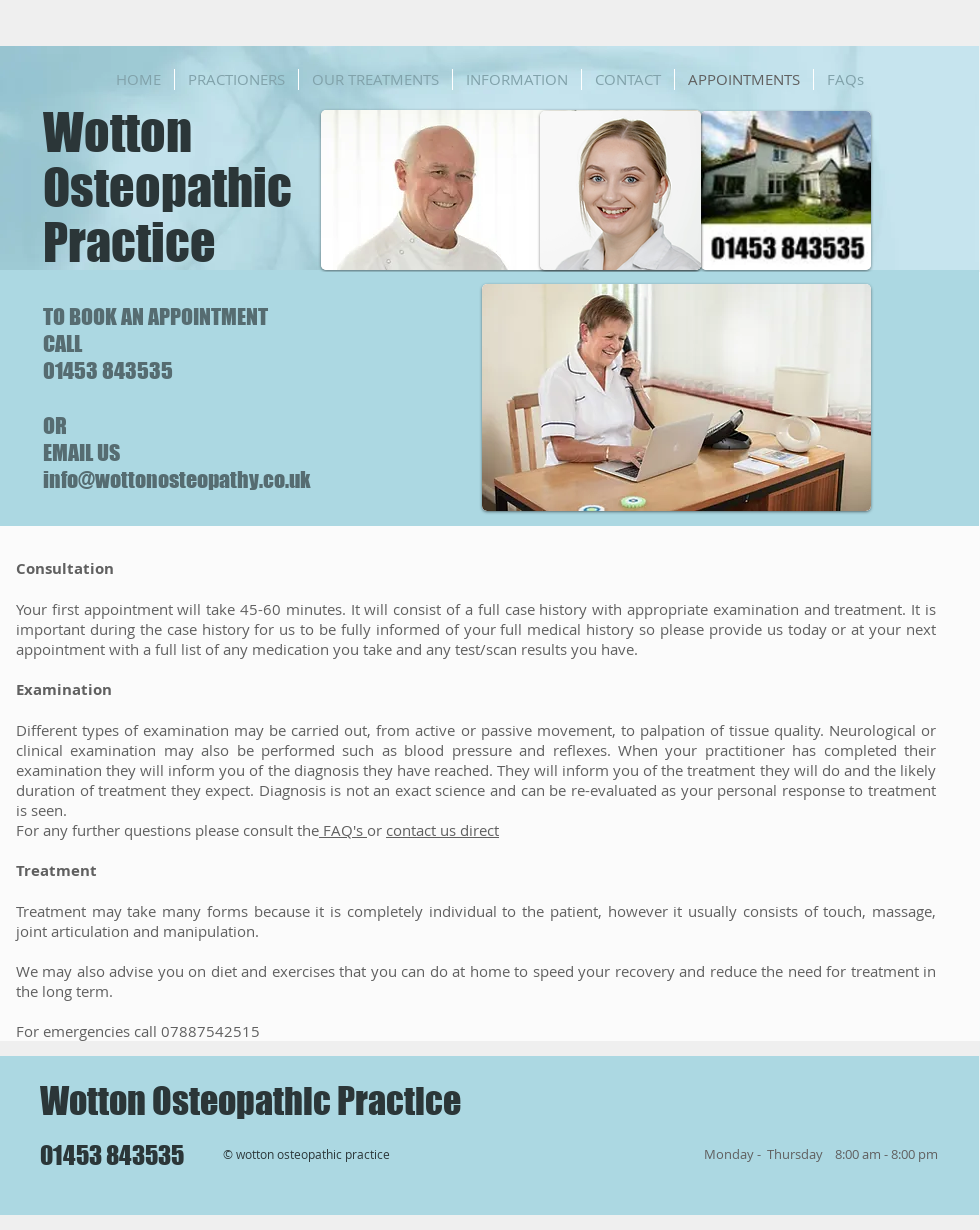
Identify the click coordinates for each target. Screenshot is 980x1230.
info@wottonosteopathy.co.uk (177, 479)
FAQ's (343, 830)
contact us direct (442, 830)
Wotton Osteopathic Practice (167, 187)
